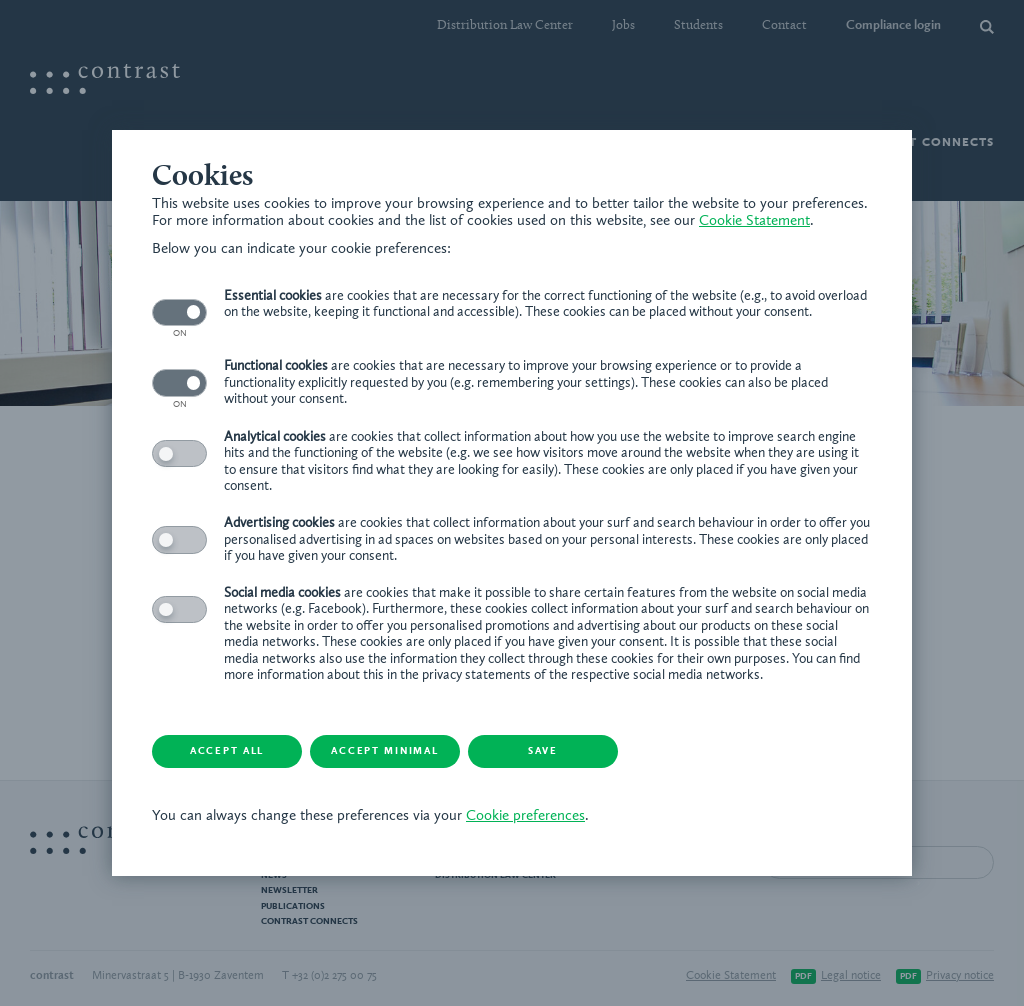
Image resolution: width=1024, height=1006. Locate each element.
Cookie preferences (525, 816)
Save (543, 751)
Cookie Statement (754, 221)
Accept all (227, 751)
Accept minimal (385, 751)
